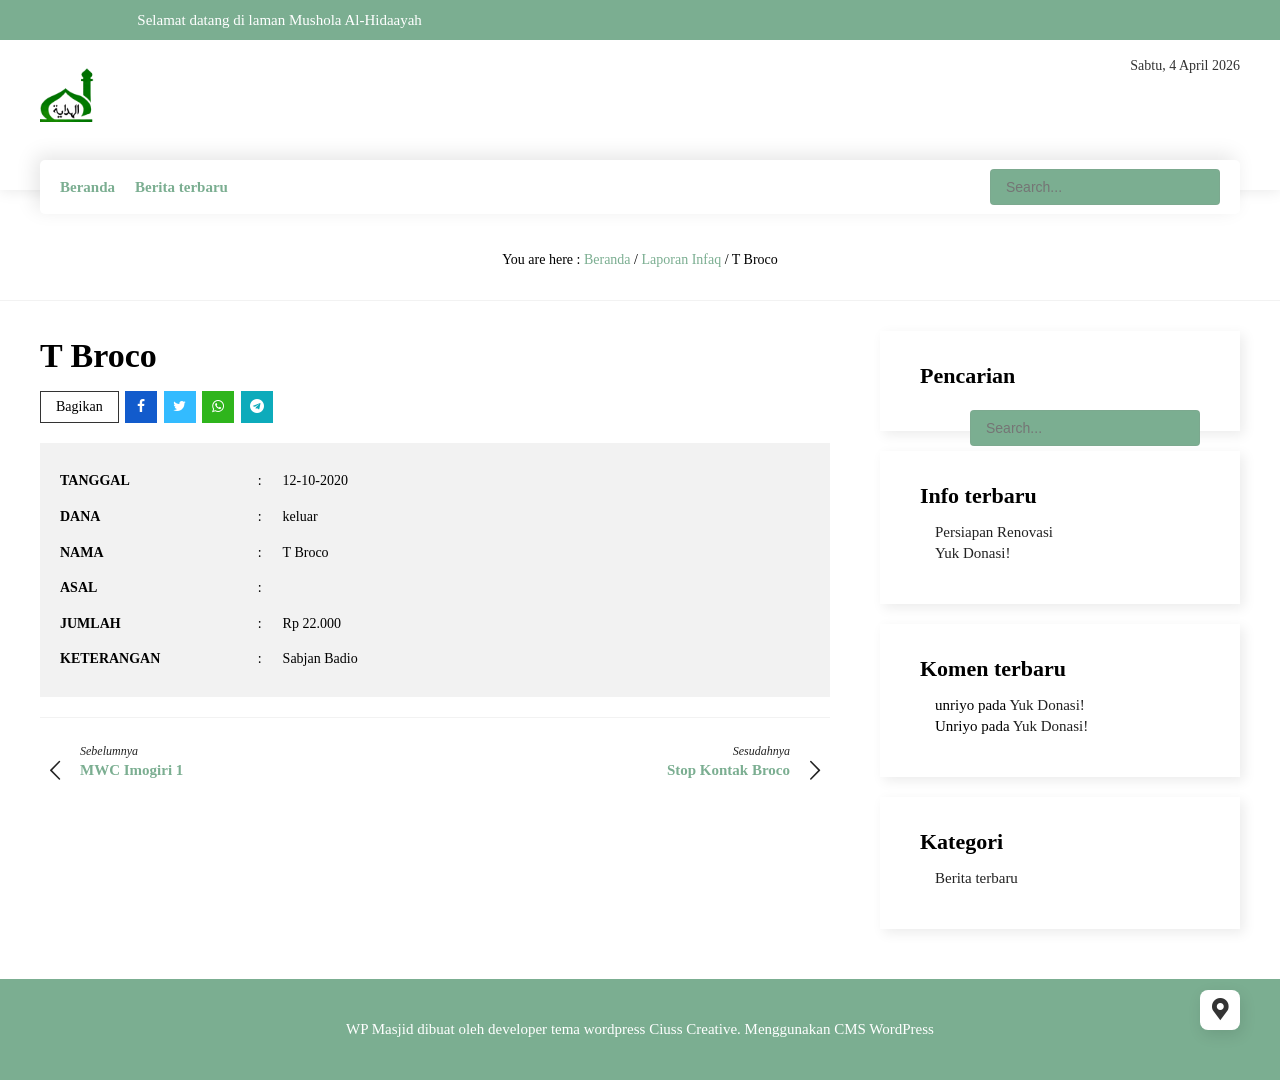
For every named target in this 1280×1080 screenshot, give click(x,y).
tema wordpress (598, 1029)
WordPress (901, 1029)
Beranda (87, 187)
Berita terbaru (181, 187)
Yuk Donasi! (972, 553)
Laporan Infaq (681, 259)
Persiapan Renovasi (994, 532)
